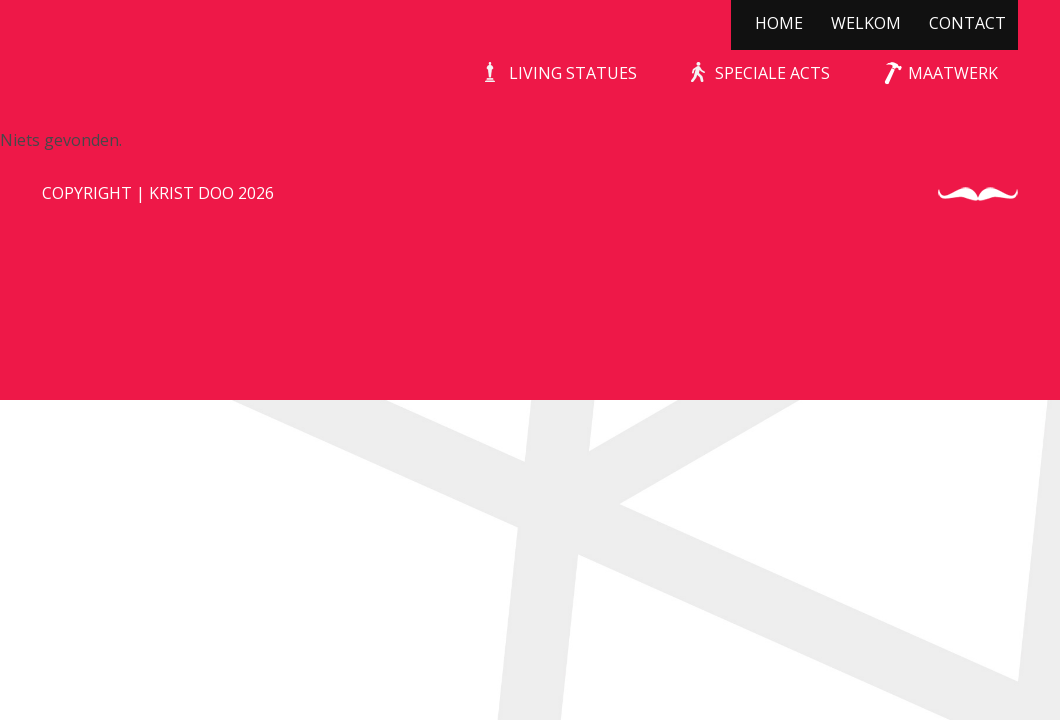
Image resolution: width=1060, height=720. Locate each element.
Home (779, 23)
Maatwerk (953, 73)
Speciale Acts (772, 73)
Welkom (866, 23)
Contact (967, 23)
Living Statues (573, 73)
